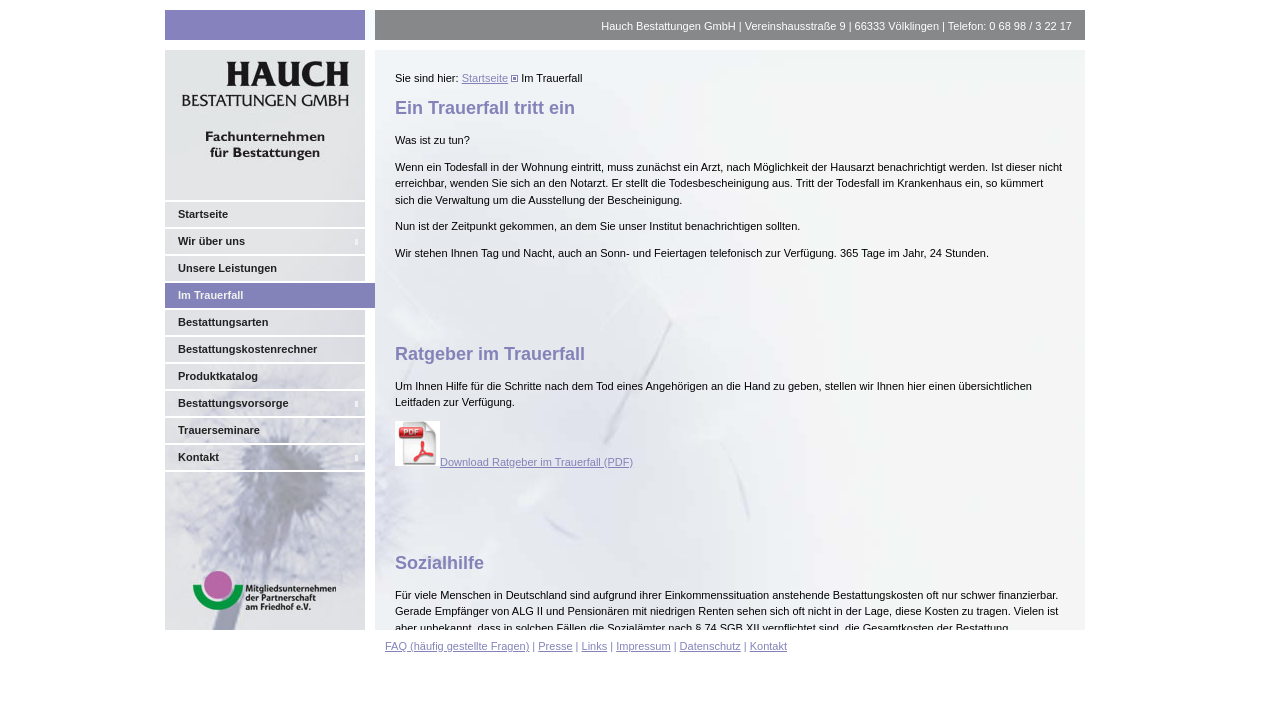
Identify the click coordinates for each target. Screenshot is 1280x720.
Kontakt (198, 457)
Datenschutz (710, 646)
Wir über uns (211, 241)
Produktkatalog (218, 376)
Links (595, 646)
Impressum (643, 646)
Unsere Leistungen (227, 268)
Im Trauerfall (210, 295)
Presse (555, 646)
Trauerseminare (219, 430)
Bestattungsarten (223, 322)
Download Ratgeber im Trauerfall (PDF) (514, 462)
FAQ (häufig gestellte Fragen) (457, 646)
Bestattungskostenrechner (247, 349)
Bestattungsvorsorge (233, 403)
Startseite (203, 214)
